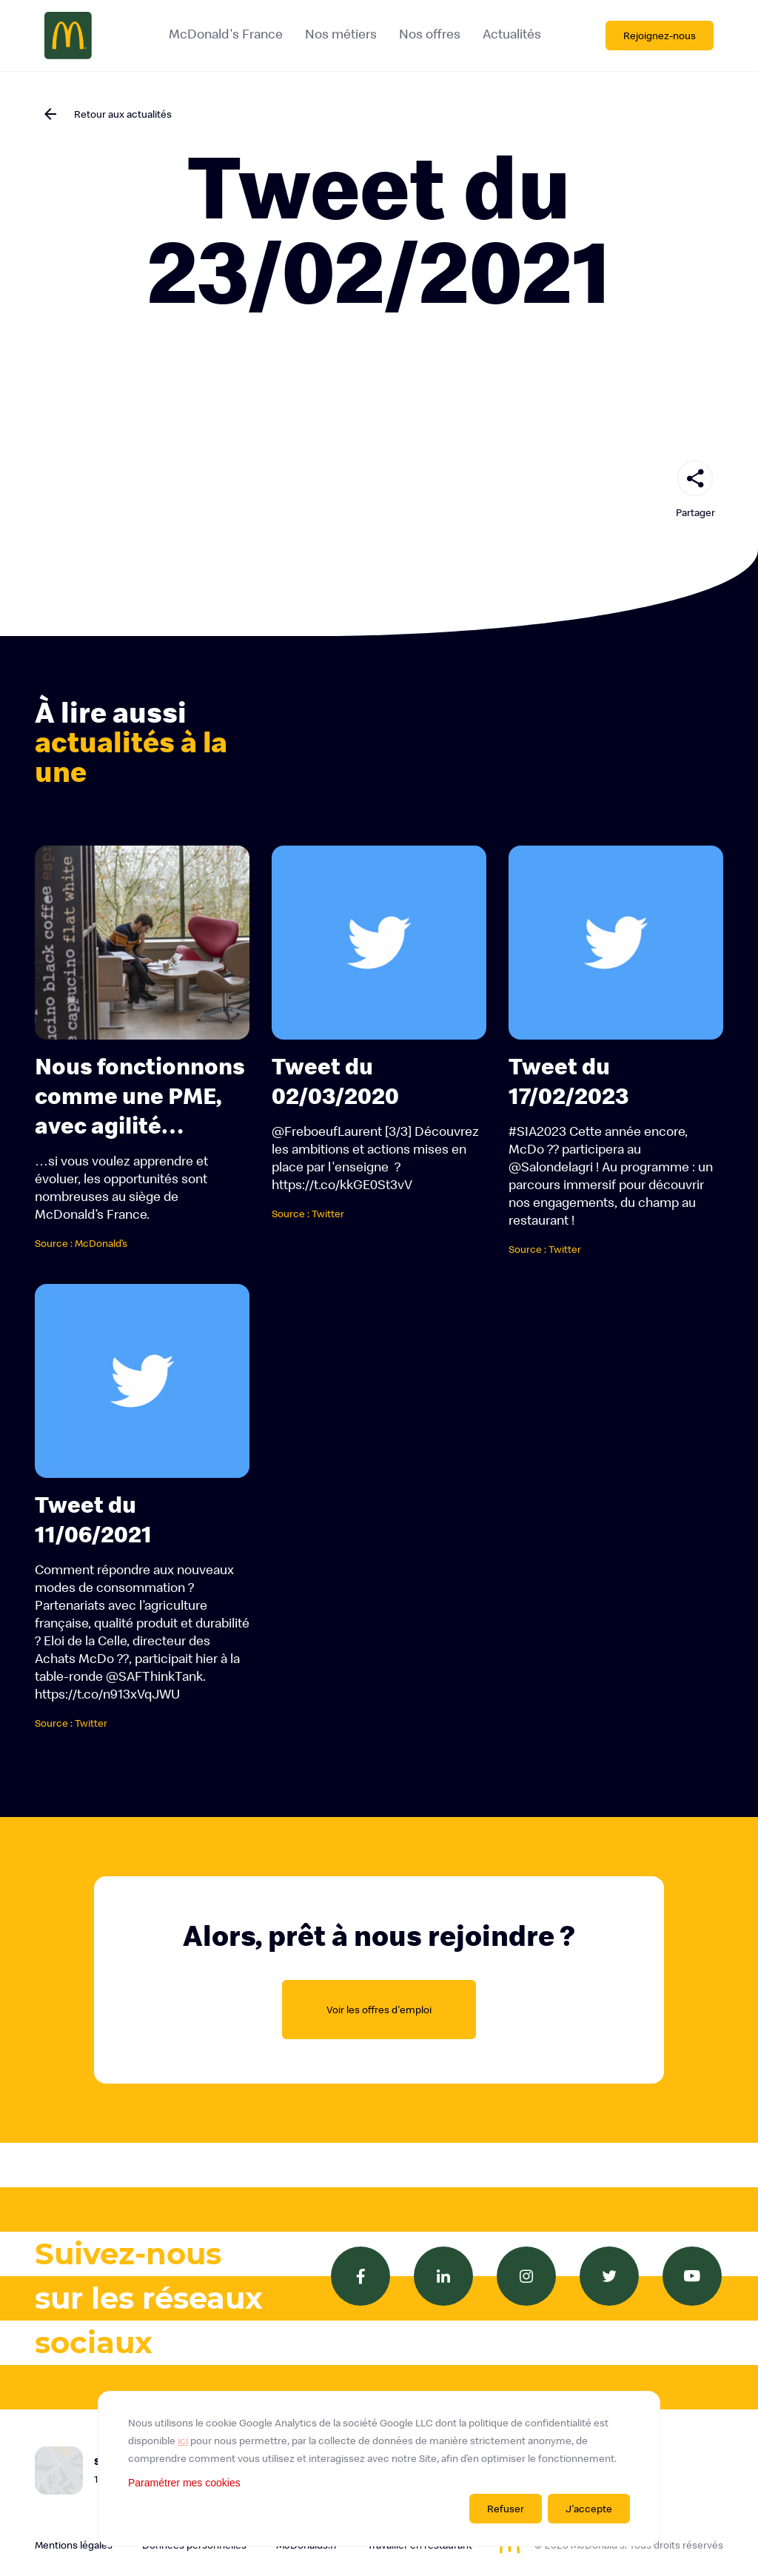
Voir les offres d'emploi (379, 2009)
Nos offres (429, 34)
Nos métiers (340, 34)
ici (183, 2440)
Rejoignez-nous (659, 35)
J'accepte (589, 2508)
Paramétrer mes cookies (184, 2483)
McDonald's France (225, 34)
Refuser (505, 2508)
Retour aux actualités (123, 114)
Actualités (511, 34)
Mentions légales (74, 2545)
